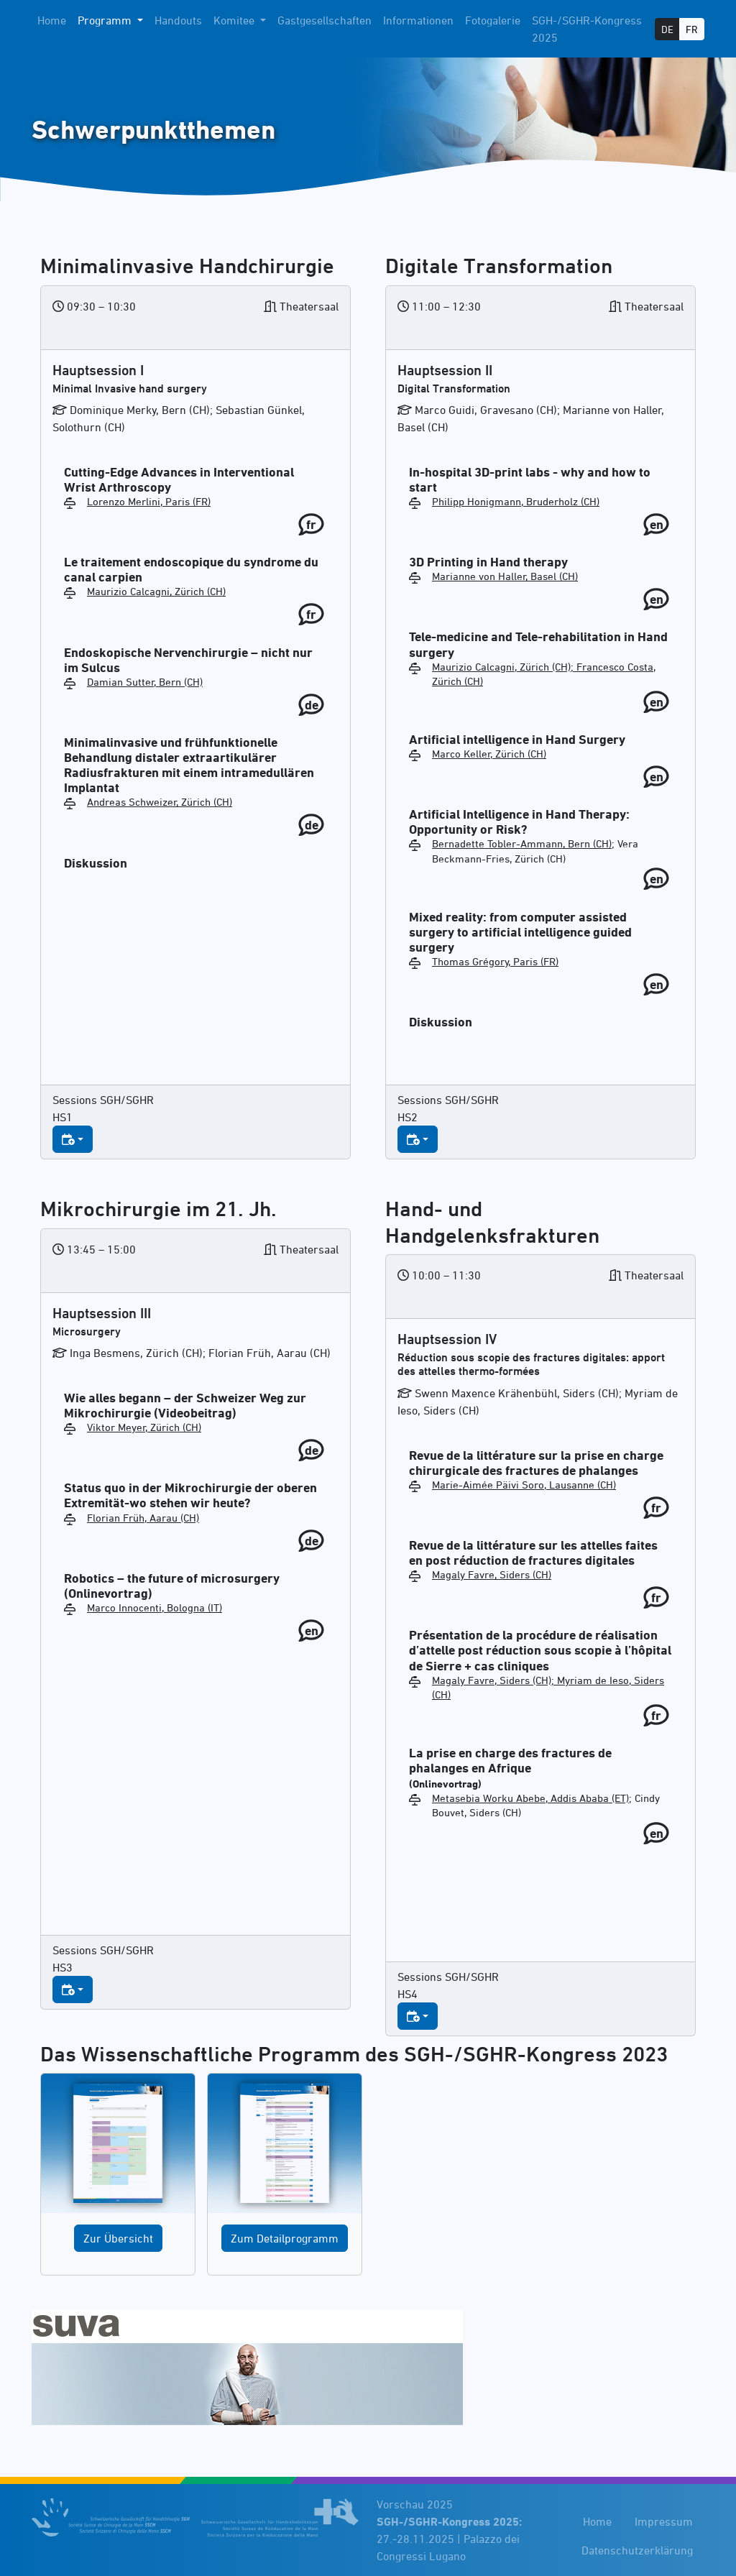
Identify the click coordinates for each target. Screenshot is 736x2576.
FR (692, 29)
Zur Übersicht (118, 2238)
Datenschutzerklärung (637, 2550)
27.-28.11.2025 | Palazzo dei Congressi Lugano (449, 2538)
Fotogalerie (492, 20)
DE (667, 29)
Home (51, 20)
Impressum (664, 2521)
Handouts (178, 20)
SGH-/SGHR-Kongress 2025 (587, 29)
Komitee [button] (235, 20)
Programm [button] (106, 20)
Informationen (418, 20)
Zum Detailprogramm (285, 2238)
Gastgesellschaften (324, 20)
